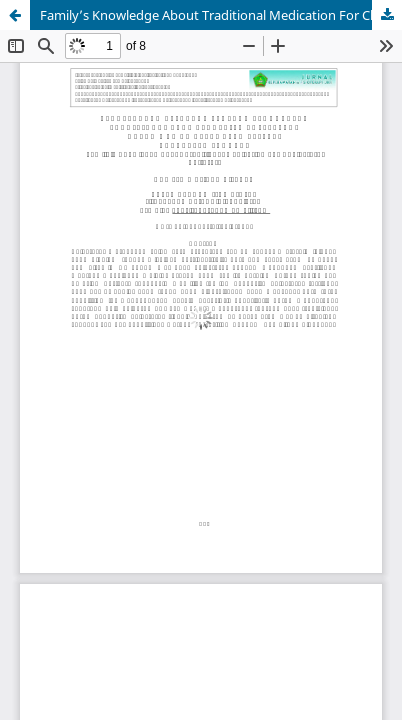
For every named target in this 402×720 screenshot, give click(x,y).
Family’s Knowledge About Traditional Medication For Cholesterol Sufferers (221, 15)
